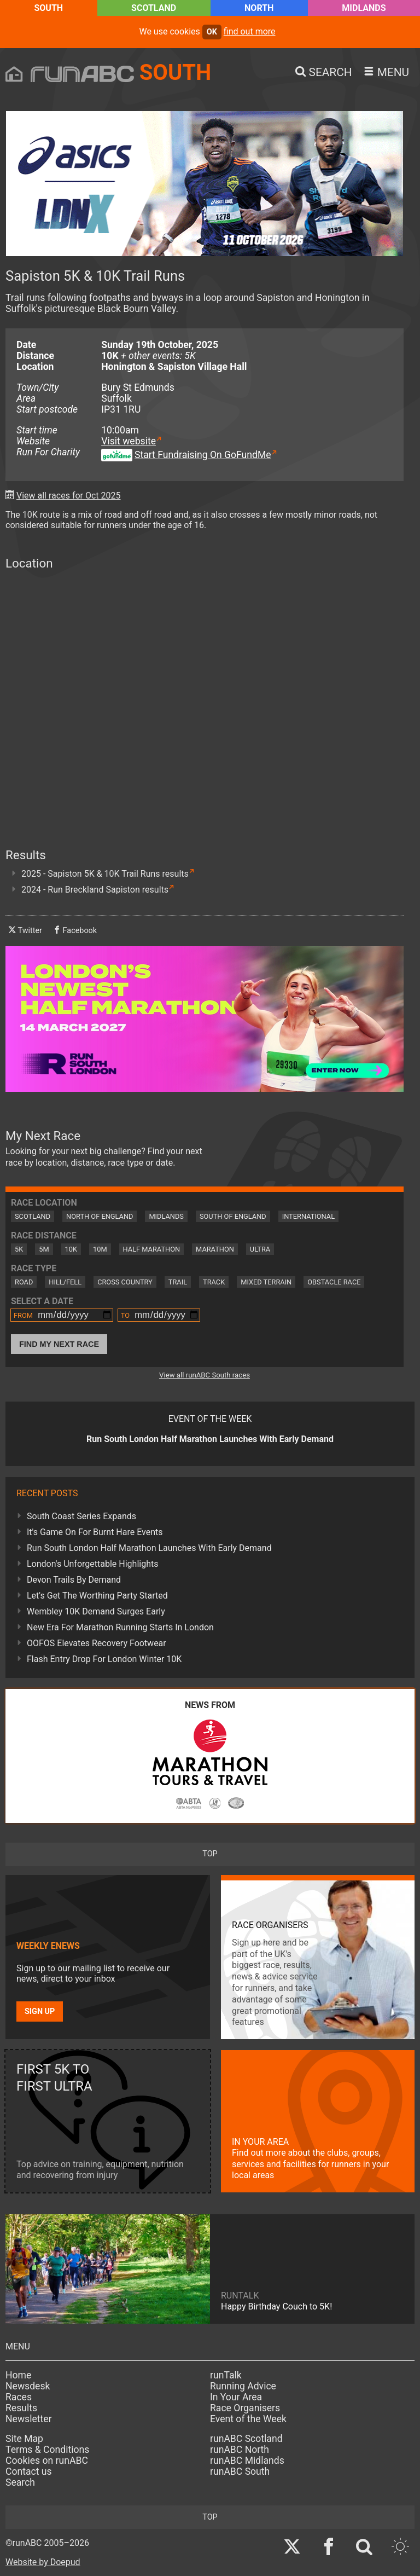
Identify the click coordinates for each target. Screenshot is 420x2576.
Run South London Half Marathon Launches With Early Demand (149, 1548)
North (258, 8)
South (48, 8)
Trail (177, 1282)
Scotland (153, 8)
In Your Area (236, 2397)
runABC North (239, 2449)
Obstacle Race (333, 1282)
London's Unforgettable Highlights (92, 1564)
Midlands (364, 8)
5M (44, 1249)
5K (19, 1249)
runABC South (240, 2471)
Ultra (260, 1249)
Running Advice (243, 2386)
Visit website (128, 441)
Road (24, 1282)
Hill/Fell (65, 1282)
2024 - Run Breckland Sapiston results (94, 889)
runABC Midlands (247, 2460)
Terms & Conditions (47, 2449)
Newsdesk (27, 2386)
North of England (99, 1216)
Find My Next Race (59, 1344)
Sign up (40, 2011)
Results (21, 2408)
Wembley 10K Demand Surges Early (96, 1611)
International (308, 1216)
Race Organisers (245, 2408)
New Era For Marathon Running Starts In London (120, 1627)
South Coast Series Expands (81, 1516)
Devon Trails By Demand (74, 1579)
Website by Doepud (42, 2562)
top (209, 1854)
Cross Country (125, 1282)
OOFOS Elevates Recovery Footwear (96, 1643)
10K (71, 1249)
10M (100, 1249)
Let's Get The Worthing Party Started (97, 1595)
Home (18, 2375)
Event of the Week (248, 2418)
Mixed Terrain (266, 1282)
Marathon (215, 1249)
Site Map (24, 2438)
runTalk (226, 2375)
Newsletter (28, 2418)
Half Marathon (151, 1249)
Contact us (28, 2471)
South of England (233, 1216)
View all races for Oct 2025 (68, 495)
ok (212, 32)
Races (18, 2397)
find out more (250, 31)
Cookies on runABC (46, 2460)
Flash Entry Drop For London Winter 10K (104, 1659)
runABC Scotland (246, 2438)
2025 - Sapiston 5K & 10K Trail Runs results (105, 874)
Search (20, 2482)
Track (214, 1282)
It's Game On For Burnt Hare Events (95, 1532)
